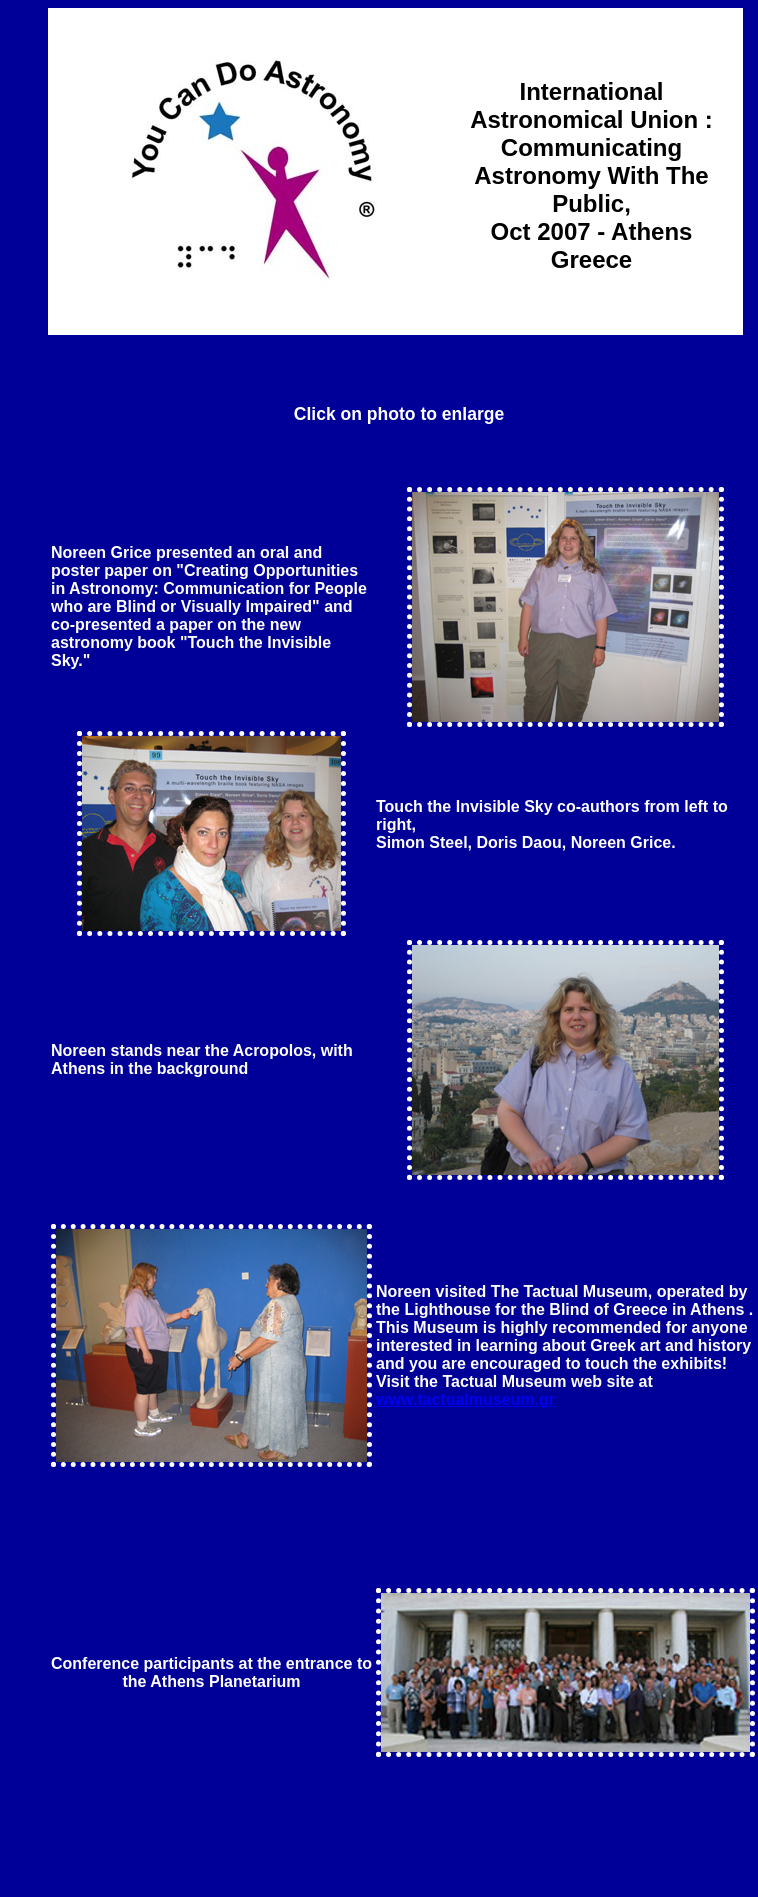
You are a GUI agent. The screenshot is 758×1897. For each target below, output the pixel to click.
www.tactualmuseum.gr (465, 1399)
